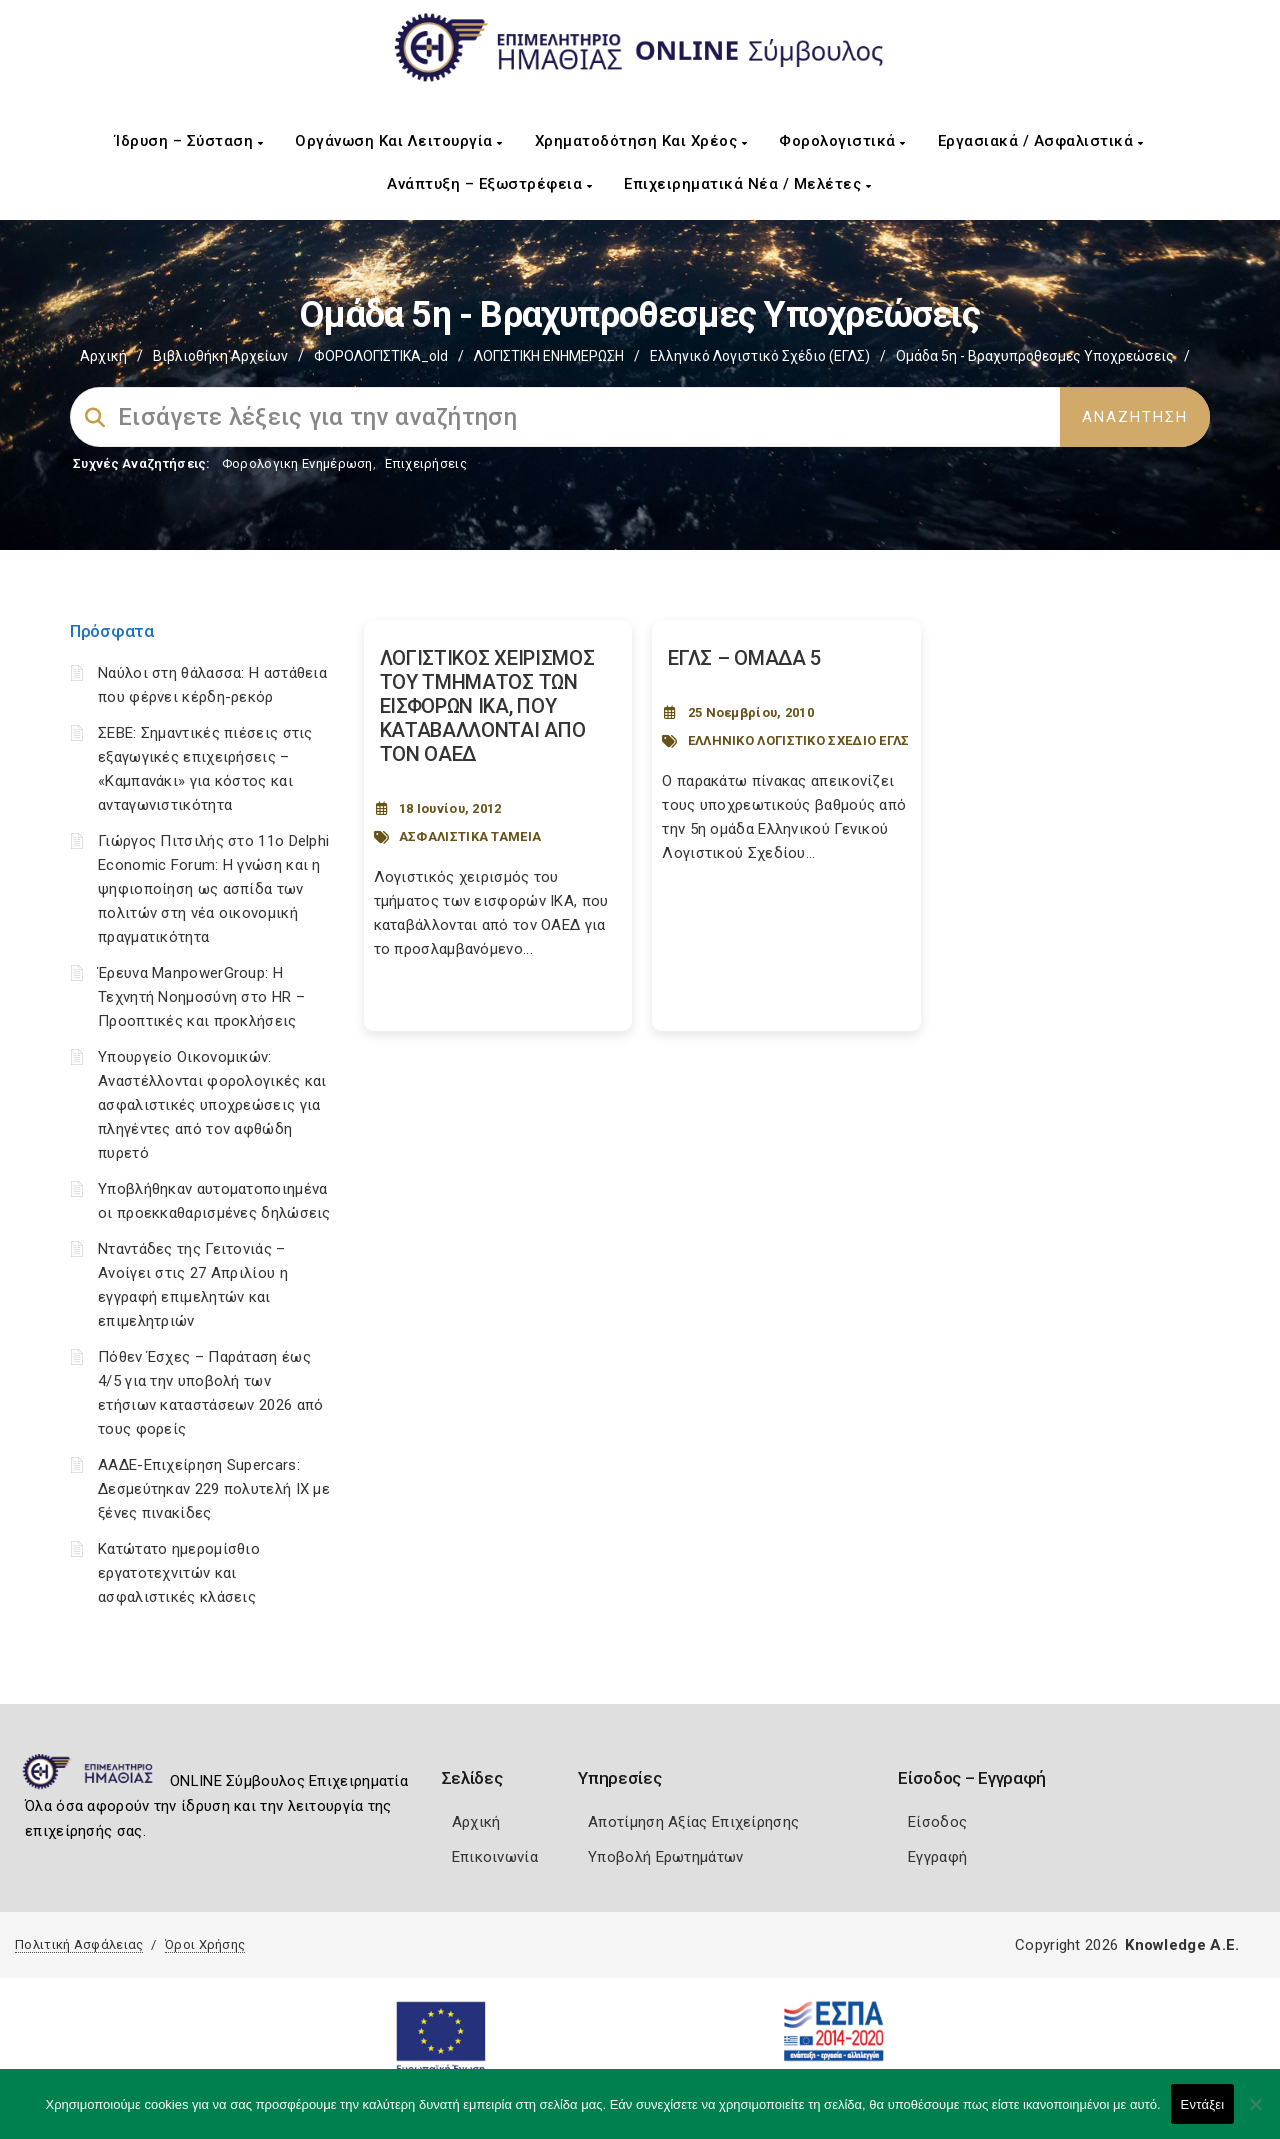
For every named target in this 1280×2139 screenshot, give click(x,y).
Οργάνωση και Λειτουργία (399, 141)
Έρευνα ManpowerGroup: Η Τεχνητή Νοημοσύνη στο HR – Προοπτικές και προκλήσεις (201, 997)
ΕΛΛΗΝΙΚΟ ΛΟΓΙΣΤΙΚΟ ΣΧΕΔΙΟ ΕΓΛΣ (799, 740)
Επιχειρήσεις (426, 463)
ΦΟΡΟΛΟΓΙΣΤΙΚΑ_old (381, 356)
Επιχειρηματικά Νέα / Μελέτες (747, 184)
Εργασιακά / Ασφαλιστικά (1041, 141)
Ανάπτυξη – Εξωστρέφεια (489, 184)
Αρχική (103, 356)
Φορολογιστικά (842, 141)
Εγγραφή (937, 1857)
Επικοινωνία (495, 1857)
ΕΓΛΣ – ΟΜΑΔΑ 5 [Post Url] (744, 658)
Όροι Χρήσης (205, 1944)
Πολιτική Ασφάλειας (79, 1944)
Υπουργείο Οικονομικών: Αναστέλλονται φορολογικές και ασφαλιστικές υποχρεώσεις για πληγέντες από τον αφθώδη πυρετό (212, 1105)
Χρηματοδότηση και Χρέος (641, 141)
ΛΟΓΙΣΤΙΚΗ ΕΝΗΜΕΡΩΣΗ (549, 356)
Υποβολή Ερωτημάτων (665, 1857)
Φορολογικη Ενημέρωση (297, 463)
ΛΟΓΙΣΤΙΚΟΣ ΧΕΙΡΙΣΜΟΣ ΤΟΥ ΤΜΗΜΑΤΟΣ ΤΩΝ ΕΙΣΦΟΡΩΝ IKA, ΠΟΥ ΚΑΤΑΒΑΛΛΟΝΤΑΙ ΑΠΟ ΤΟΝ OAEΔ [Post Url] (487, 706)
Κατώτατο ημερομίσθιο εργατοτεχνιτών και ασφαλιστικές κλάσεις (179, 1573)
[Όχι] (1255, 2114)
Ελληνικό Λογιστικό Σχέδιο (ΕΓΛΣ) (760, 356)
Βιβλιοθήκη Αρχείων (220, 356)
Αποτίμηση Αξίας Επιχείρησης (693, 1822)
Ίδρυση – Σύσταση (189, 141)
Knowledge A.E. (1182, 1945)
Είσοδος (937, 1822)
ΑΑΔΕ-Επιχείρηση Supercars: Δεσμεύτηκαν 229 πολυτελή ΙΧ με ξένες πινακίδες (214, 1489)
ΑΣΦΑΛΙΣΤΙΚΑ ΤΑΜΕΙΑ (470, 836)
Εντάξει (1203, 2104)
